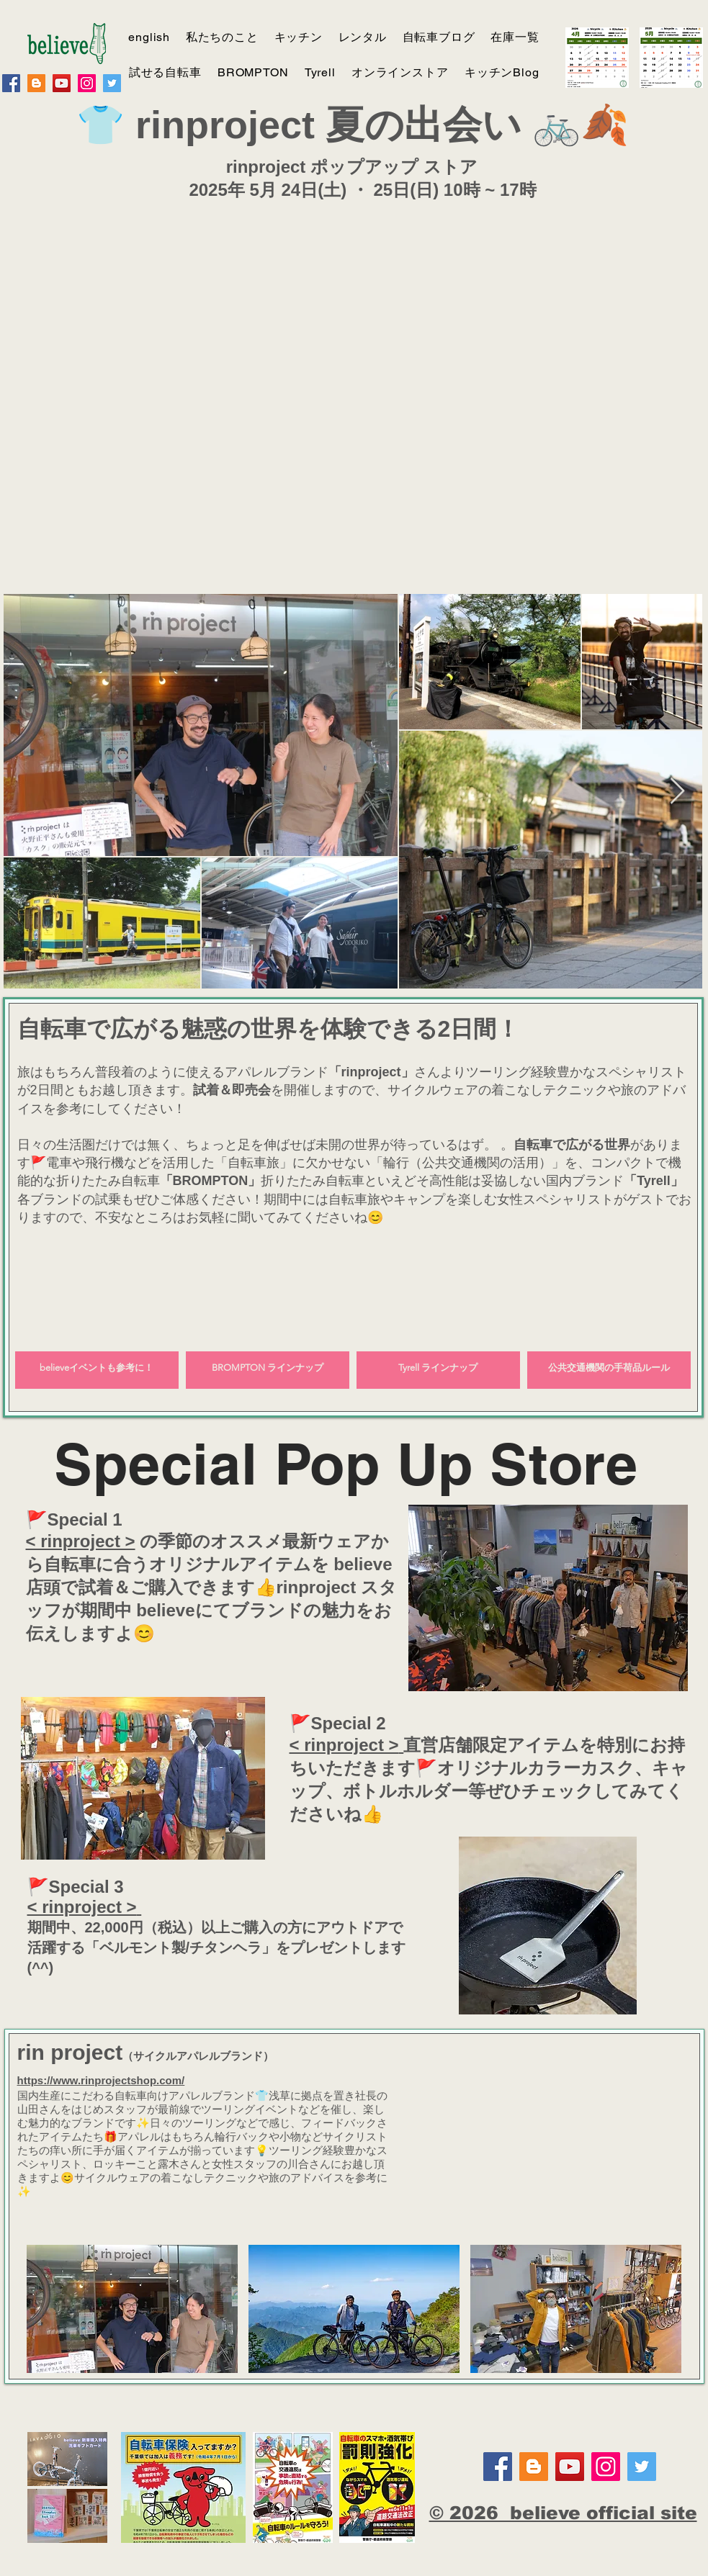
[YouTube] (62, 83)
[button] (132, 2309)
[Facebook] (11, 83)
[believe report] (36, 83)
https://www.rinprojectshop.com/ (101, 2080)
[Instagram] (87, 83)
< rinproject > (80, 1541)
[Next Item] (677, 792)
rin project (70, 2052)
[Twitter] (112, 83)
